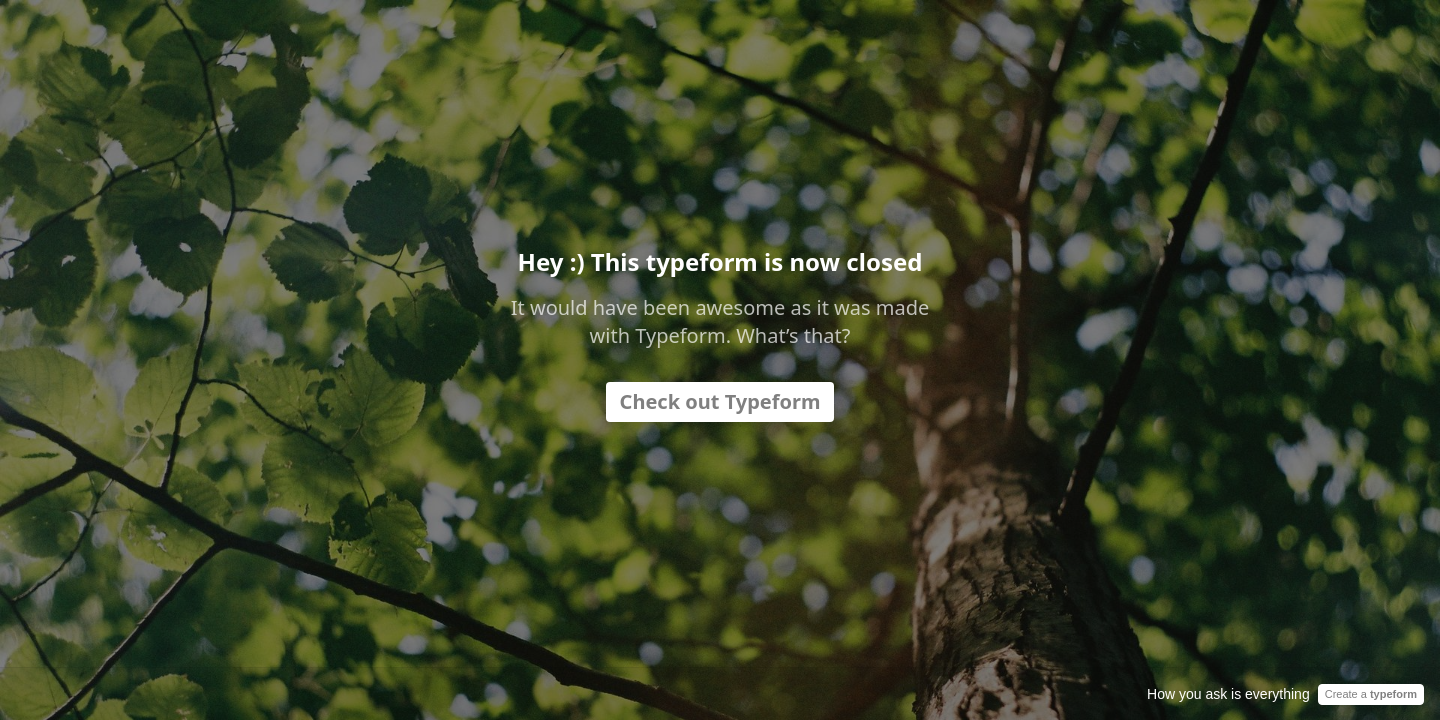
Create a (1371, 694)
